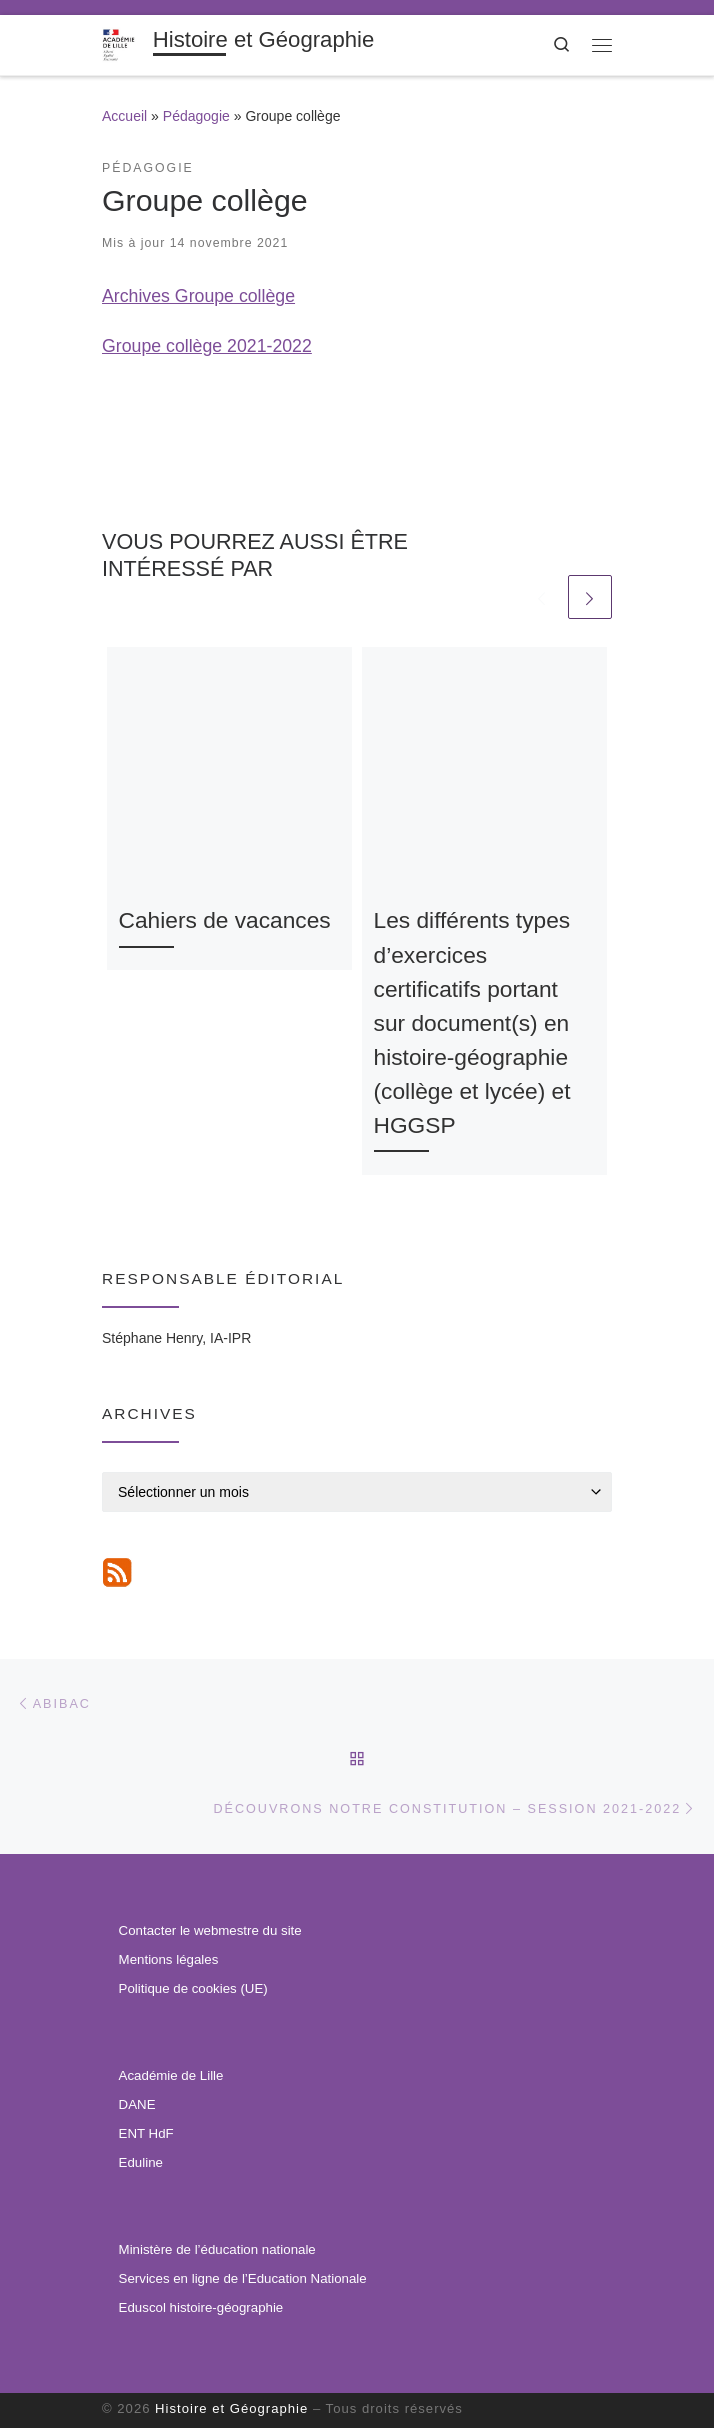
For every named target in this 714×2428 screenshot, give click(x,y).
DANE (137, 2104)
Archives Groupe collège (198, 296)
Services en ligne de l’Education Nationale (243, 2278)
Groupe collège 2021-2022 (207, 346)
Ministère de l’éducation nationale (217, 2249)
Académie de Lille (171, 2075)
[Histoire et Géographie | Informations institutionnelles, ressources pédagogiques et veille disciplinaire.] (124, 43)
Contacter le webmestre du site (210, 1931)
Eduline (141, 2162)
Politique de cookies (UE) (193, 1988)
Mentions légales (169, 1960)
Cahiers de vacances (225, 920)
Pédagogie (196, 116)
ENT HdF (146, 2133)
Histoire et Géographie (231, 2408)
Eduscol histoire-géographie (201, 2307)
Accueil (124, 116)
